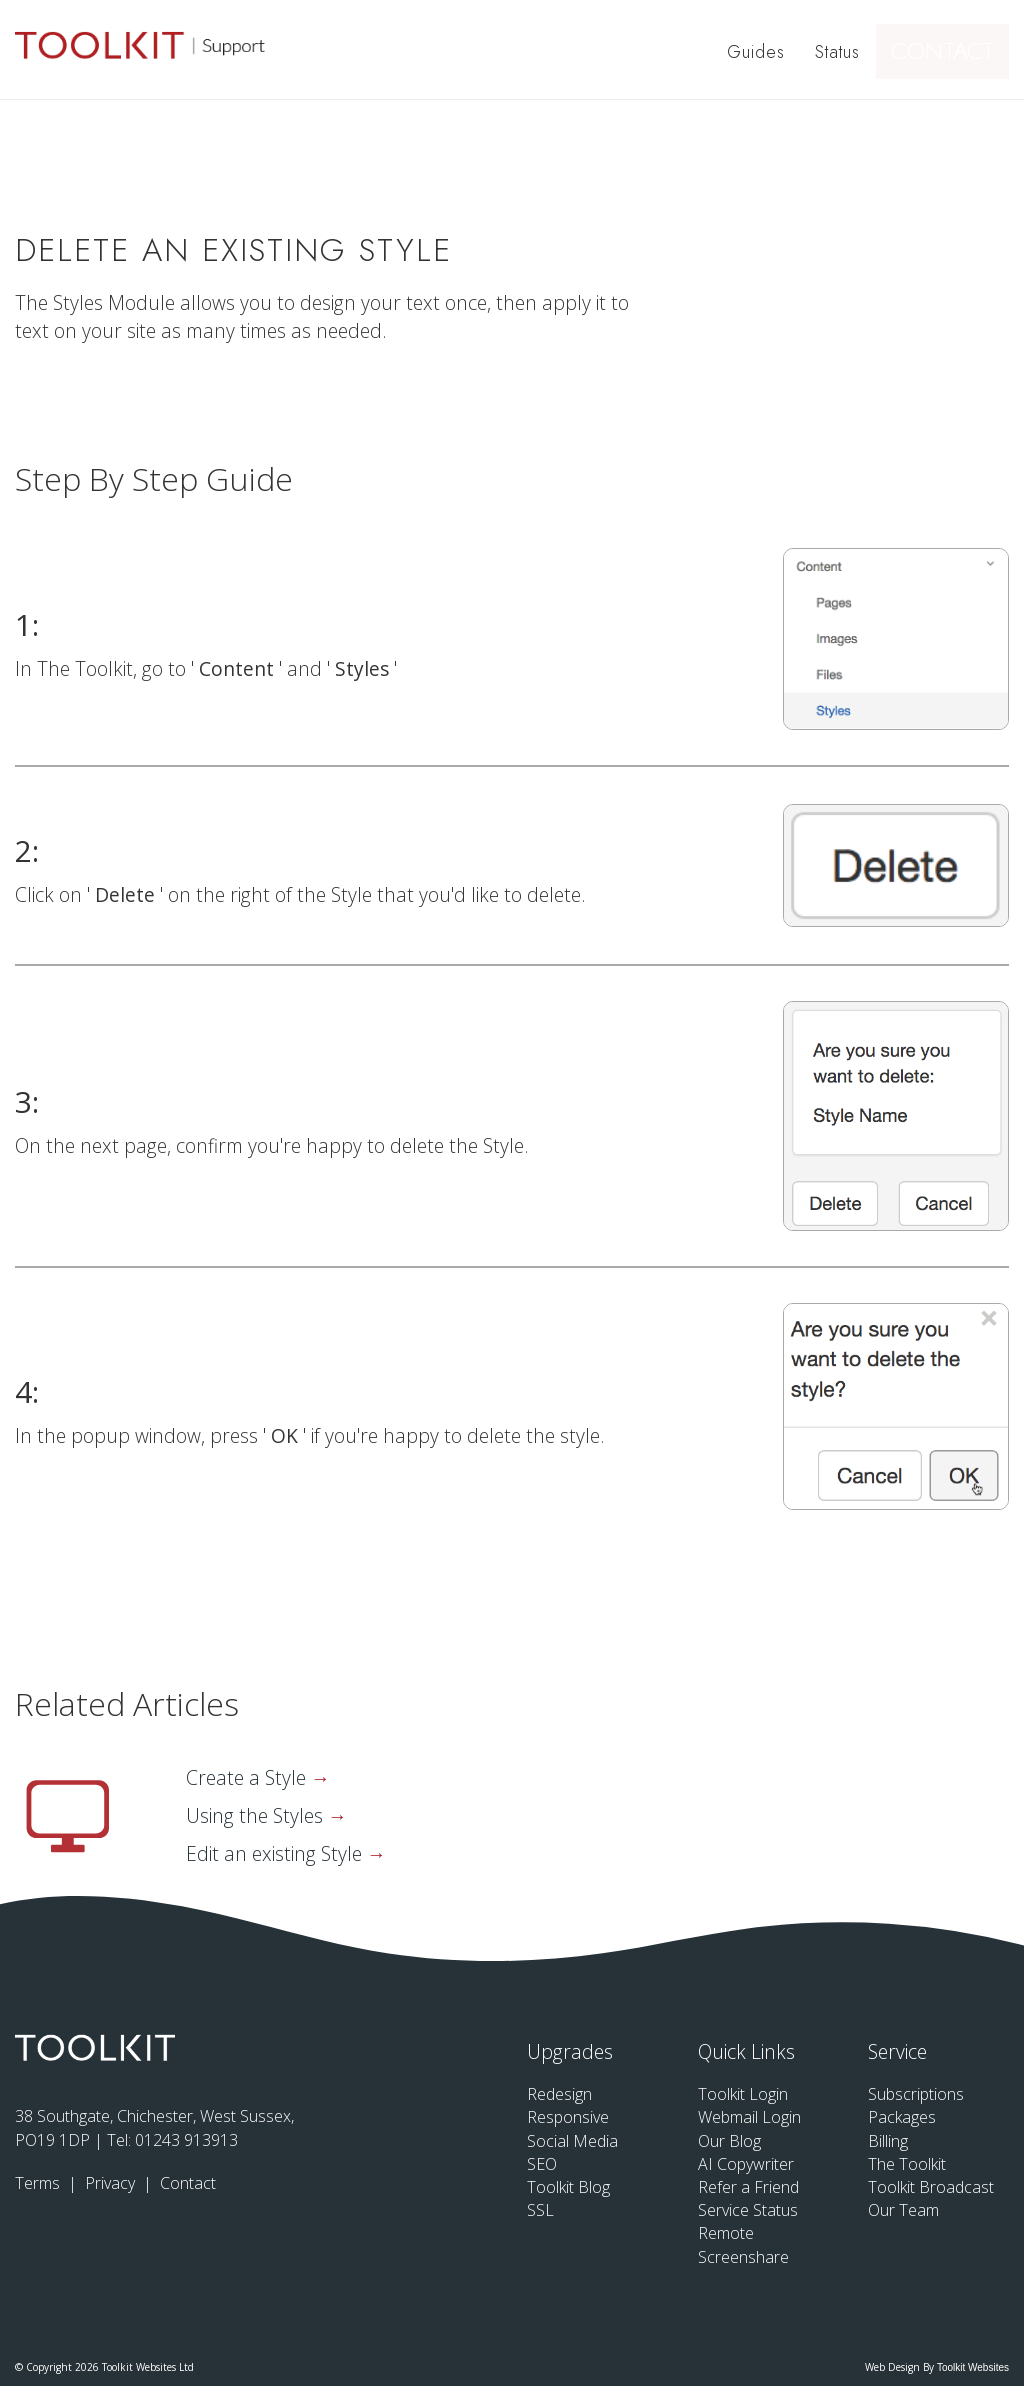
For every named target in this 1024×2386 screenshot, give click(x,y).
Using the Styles (257, 1815)
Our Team (903, 2210)
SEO (542, 2164)
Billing (888, 2141)
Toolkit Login (743, 2094)
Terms (39, 2183)
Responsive (568, 2117)
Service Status (748, 2210)
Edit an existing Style (276, 1853)
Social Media (572, 2141)
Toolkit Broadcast (931, 2187)
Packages (902, 2117)
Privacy (112, 2183)
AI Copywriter (746, 2164)
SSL (540, 2210)
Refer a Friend (748, 2187)
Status (840, 52)
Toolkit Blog (568, 2187)
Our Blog (729, 2141)
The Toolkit (907, 2164)
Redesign (559, 2094)
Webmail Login (749, 2117)
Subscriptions (916, 2094)
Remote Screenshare (743, 2244)
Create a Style (248, 1777)
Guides (759, 52)
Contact (951, 52)
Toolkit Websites (973, 2367)
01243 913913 (186, 2140)
